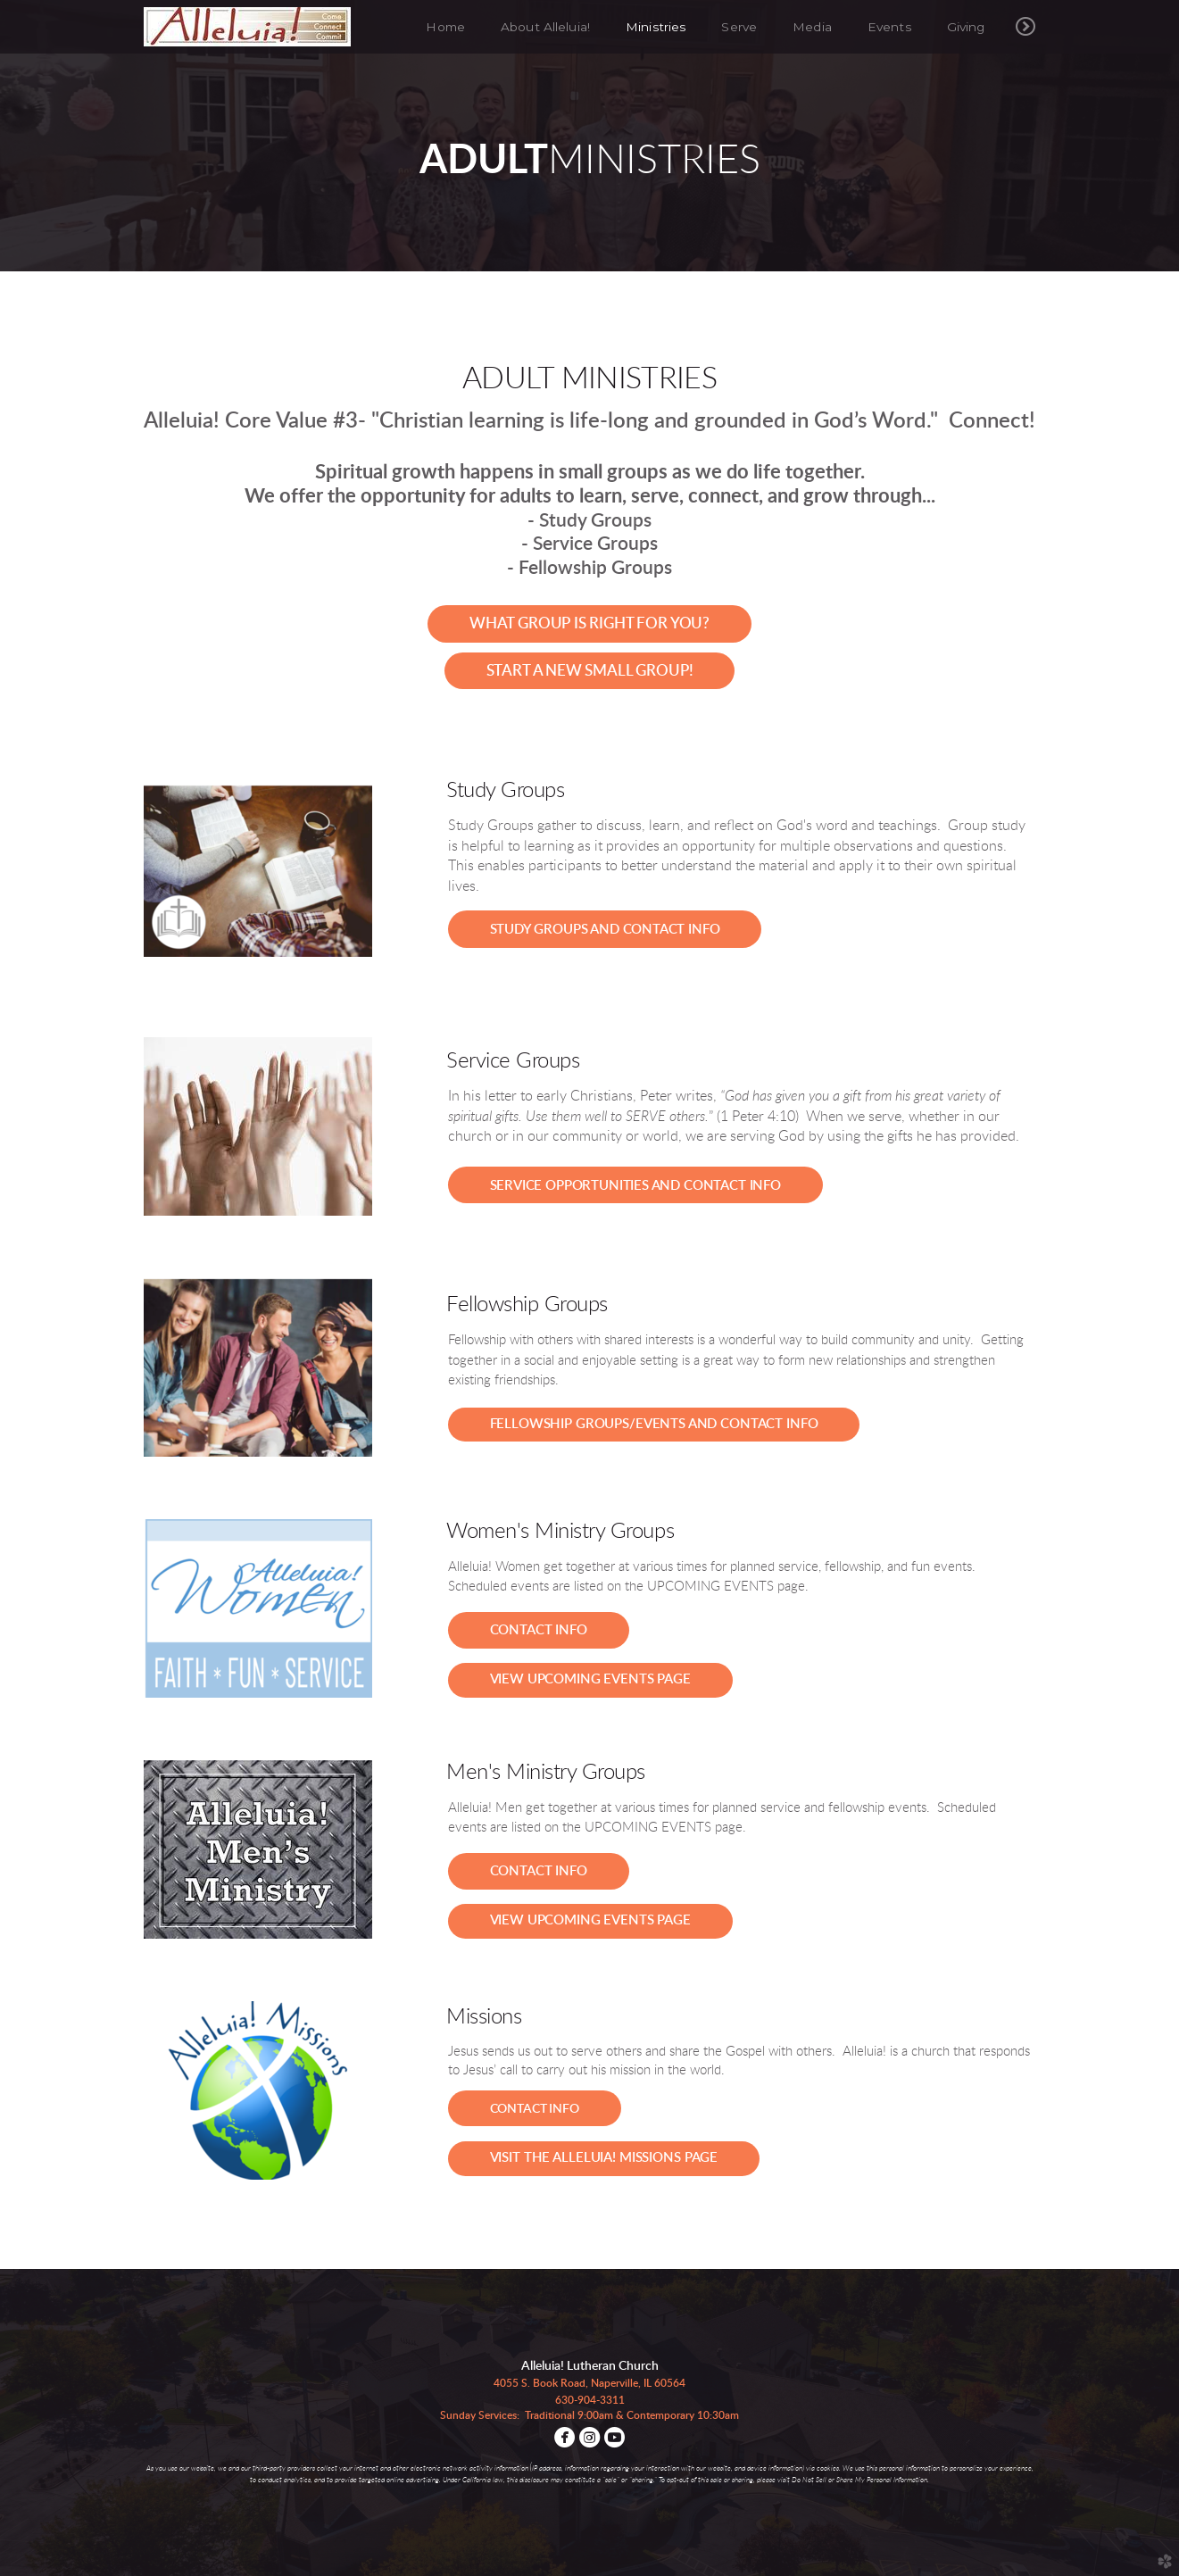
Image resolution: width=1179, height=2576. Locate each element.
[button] (589, 624)
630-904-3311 (590, 2400)
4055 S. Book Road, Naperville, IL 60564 (589, 2383)
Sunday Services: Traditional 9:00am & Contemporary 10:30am (589, 2415)
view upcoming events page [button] (590, 1679)
